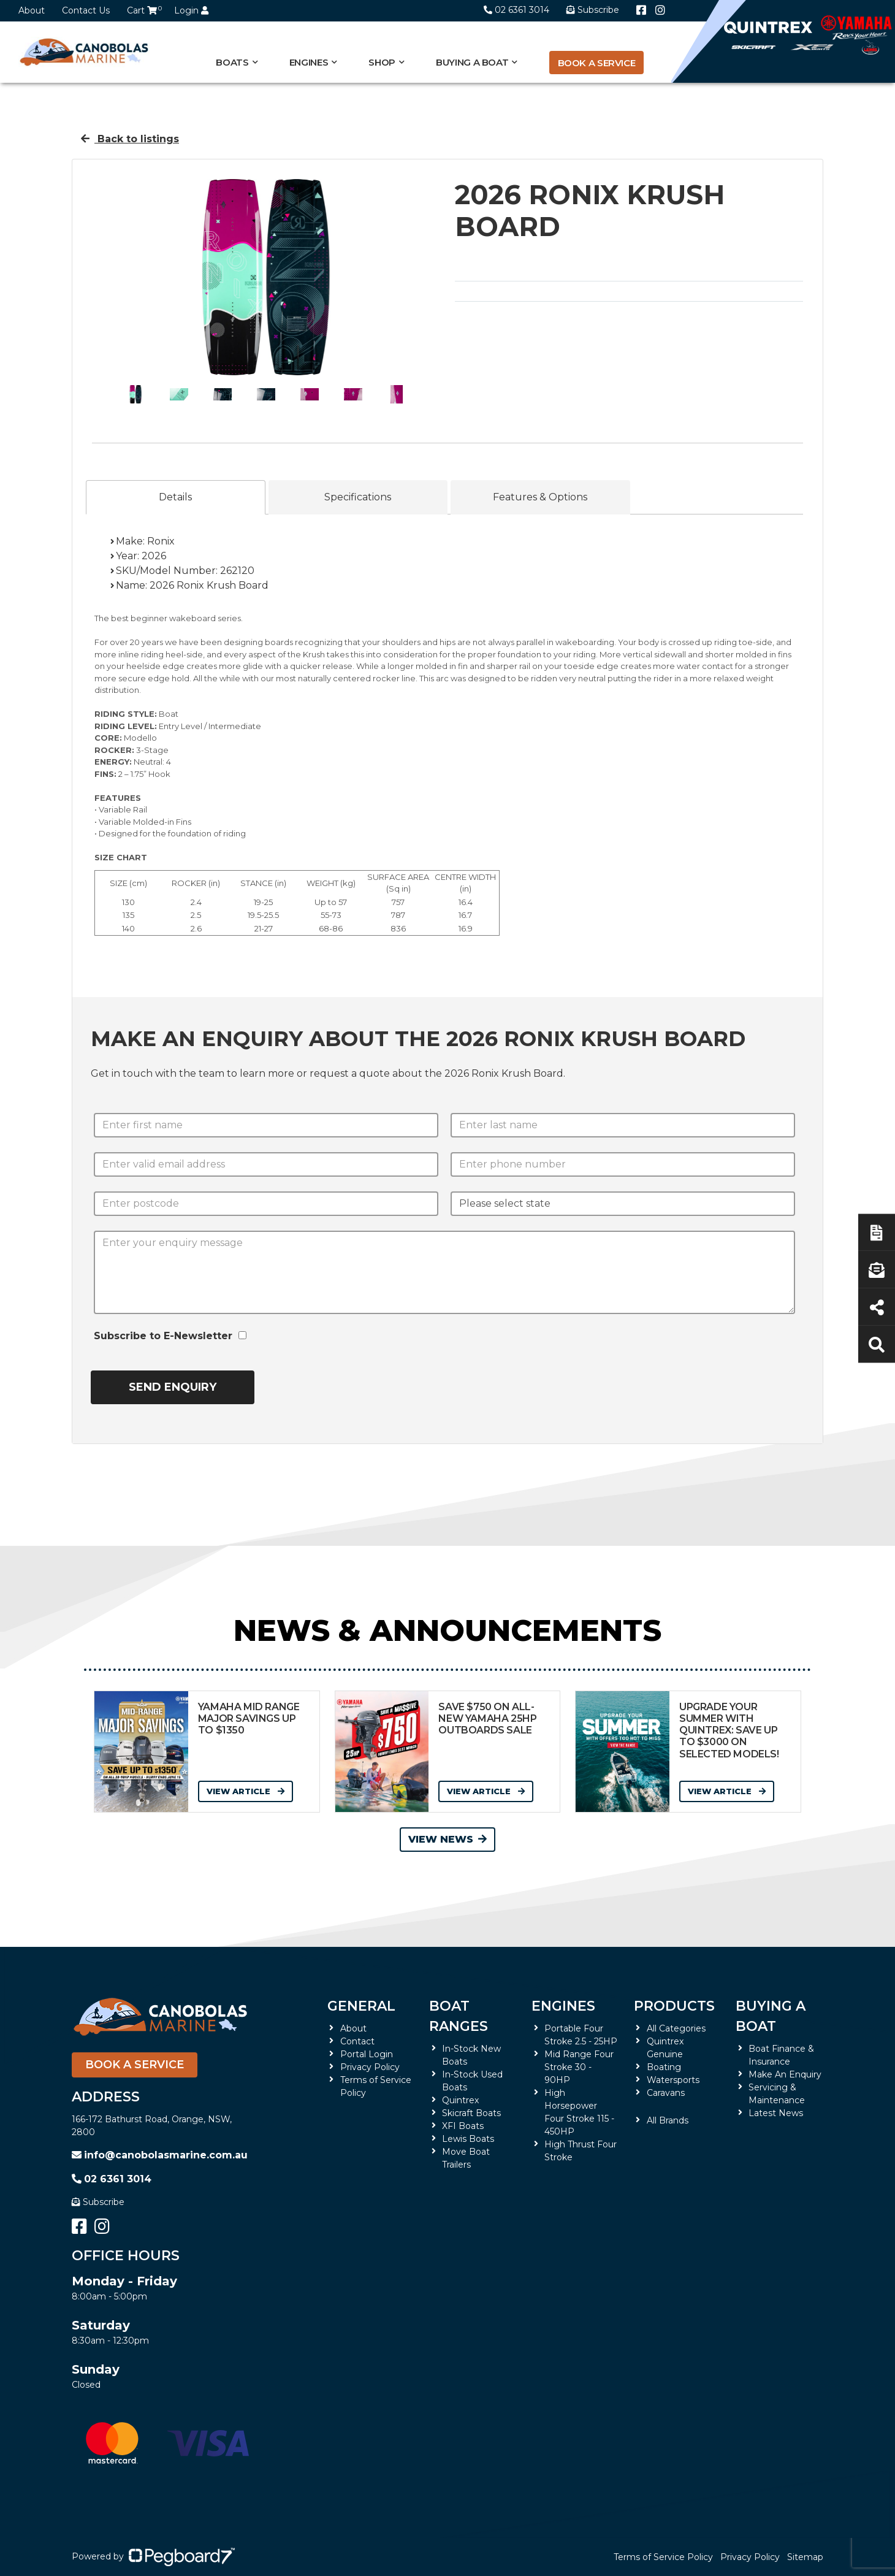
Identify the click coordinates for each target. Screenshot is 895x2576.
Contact (357, 2041)
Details (175, 497)
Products (674, 2006)
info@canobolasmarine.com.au (160, 2155)
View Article (245, 1791)
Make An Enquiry (784, 2074)
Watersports (673, 2079)
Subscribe (98, 2201)
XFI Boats (463, 2125)
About (31, 10)
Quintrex (460, 2100)
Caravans (666, 2092)
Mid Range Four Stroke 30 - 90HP (579, 2067)
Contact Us (86, 10)
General (361, 2006)
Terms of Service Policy (663, 2557)
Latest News (775, 2113)
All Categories (676, 2028)
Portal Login (366, 2054)
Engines (308, 62)
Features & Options (540, 497)
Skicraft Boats (471, 2113)
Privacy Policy (370, 2067)
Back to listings (130, 139)
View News (447, 1839)
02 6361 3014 (516, 9)
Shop (381, 62)
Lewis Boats (468, 2138)
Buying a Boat (472, 62)
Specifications (357, 497)
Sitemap (805, 2557)
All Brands (667, 2120)
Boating (664, 2067)
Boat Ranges (458, 2016)
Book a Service (597, 63)
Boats (232, 62)
